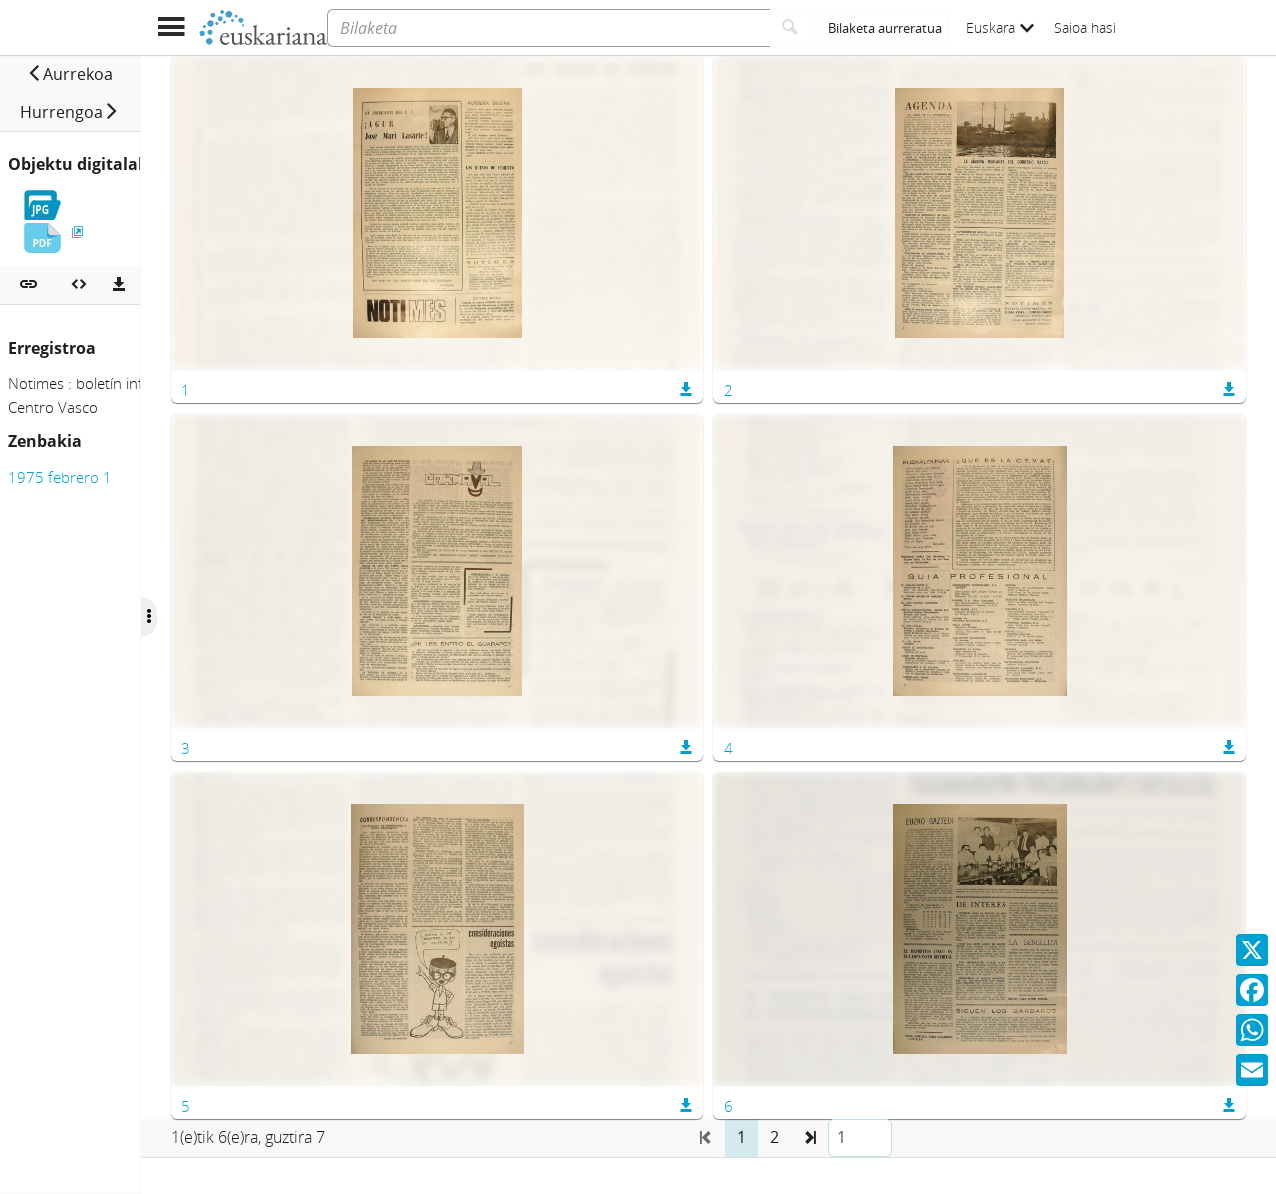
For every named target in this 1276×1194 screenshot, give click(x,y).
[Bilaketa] (548, 28)
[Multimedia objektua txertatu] (79, 247)
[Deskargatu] (119, 247)
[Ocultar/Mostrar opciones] (348, 617)
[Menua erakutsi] (170, 27)
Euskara (1000, 27)
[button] (79, 74)
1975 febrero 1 (60, 439)
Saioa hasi (1085, 27)
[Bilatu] (790, 28)
